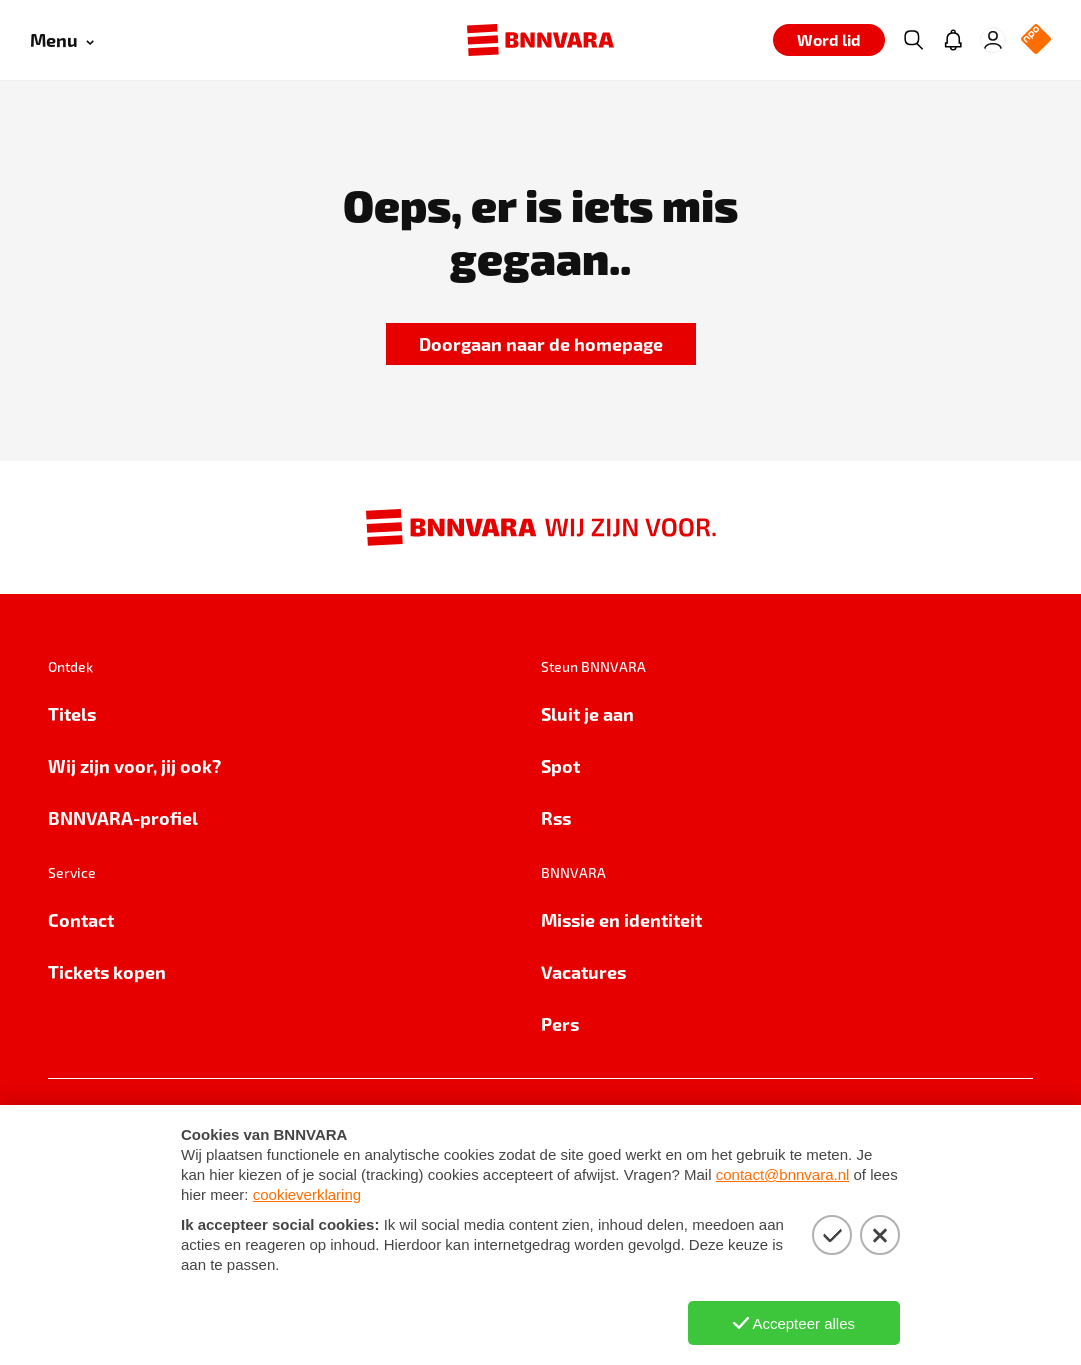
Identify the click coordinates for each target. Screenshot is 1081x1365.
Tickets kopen (107, 971)
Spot (560, 765)
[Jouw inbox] (953, 40)
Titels (72, 713)
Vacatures (583, 971)
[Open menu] (62, 40)
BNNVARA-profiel (123, 817)
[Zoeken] (913, 40)
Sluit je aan (587, 713)
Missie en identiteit (621, 919)
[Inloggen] (993, 40)
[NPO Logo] (1036, 40)
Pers (560, 1023)
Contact (81, 919)
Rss (556, 817)
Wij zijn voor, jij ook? (134, 765)
